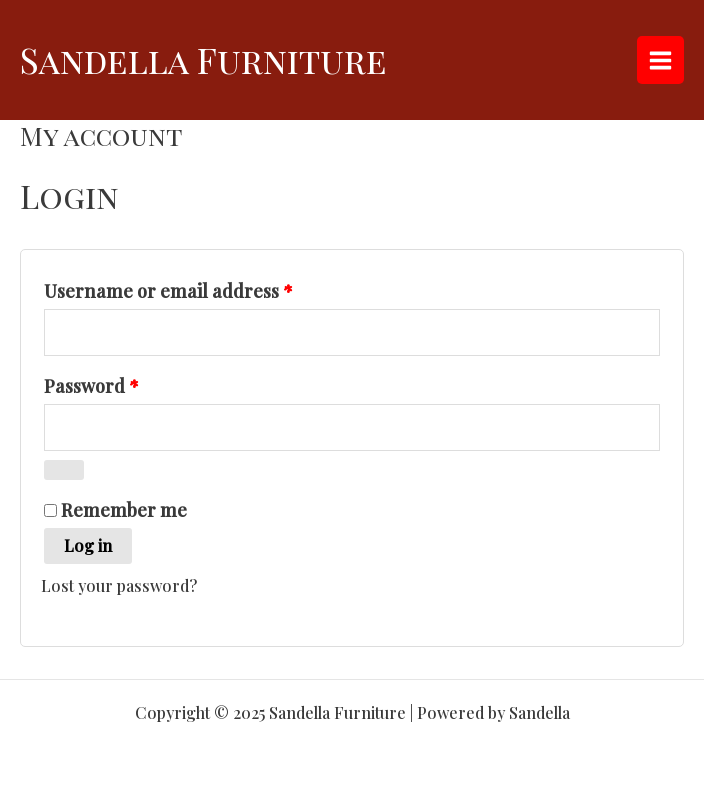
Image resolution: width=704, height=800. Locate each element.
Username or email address (207, 288)
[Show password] (64, 470)
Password (130, 383)
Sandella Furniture (203, 59)
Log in (88, 545)
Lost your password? (119, 585)
